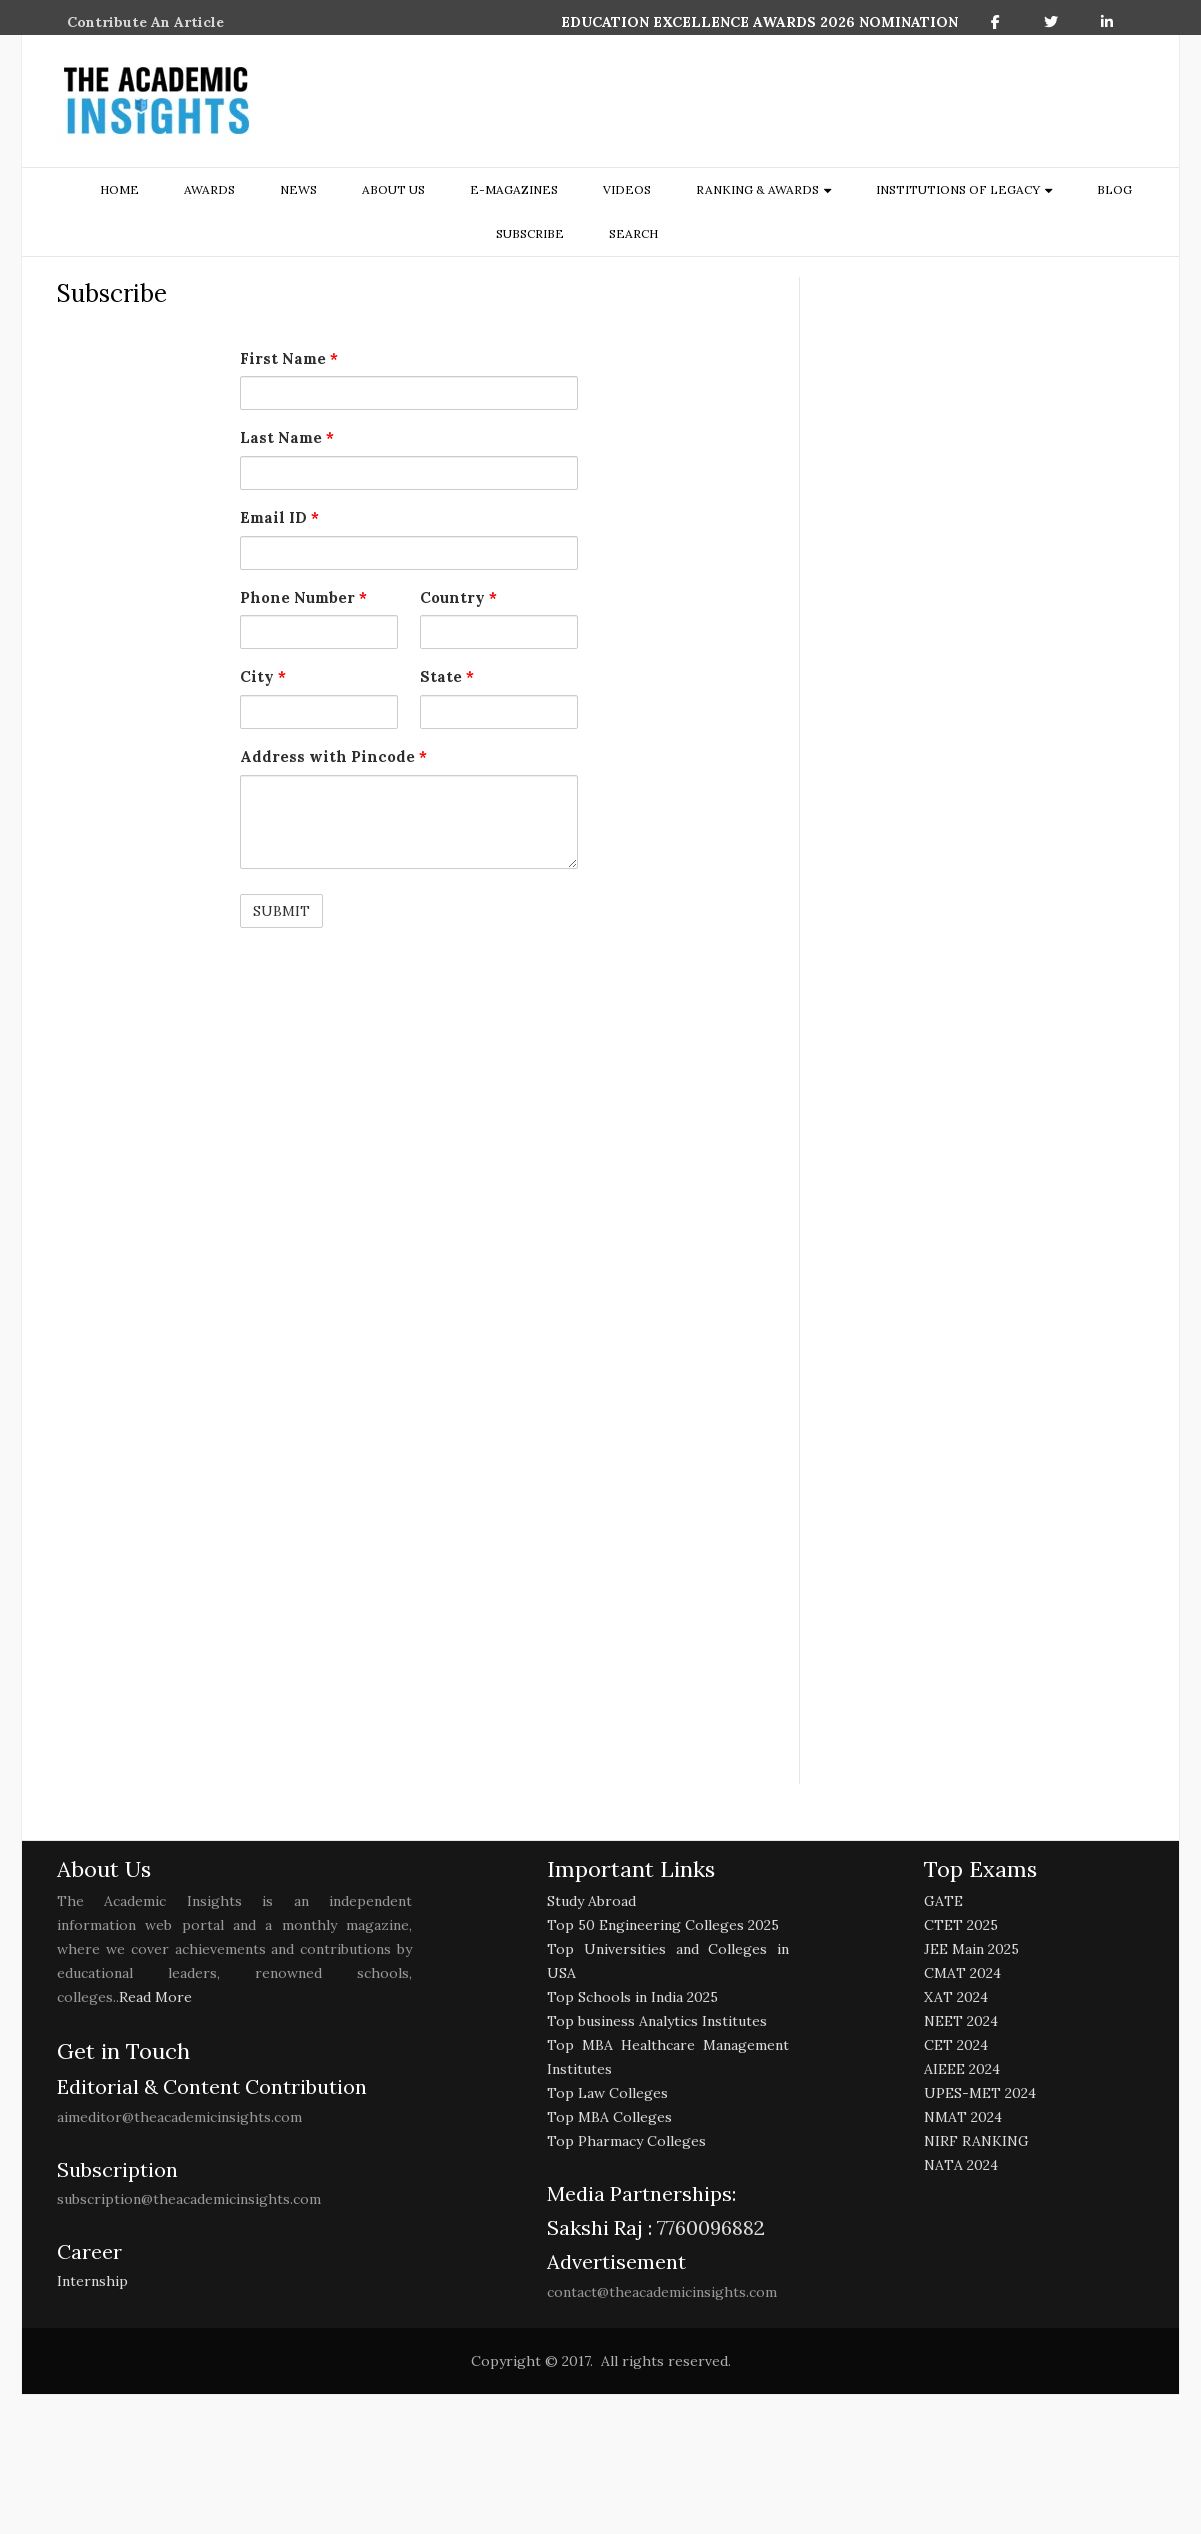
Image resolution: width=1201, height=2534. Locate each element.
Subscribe (530, 233)
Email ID (279, 517)
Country (458, 597)
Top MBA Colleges (609, 2117)
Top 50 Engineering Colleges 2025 (663, 1925)
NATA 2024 (961, 2165)
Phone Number (303, 597)
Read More (155, 1997)
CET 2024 (956, 2045)
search (633, 233)
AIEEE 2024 (962, 2069)
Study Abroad (591, 1901)
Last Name (287, 437)
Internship (92, 2281)
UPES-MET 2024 (980, 2093)
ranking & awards (757, 189)
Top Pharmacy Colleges (626, 2141)
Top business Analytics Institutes (657, 2021)
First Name (289, 358)
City (263, 676)
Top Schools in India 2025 (632, 1997)
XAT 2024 (956, 1997)
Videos (627, 189)
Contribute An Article (145, 22)
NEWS (298, 189)
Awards (209, 189)
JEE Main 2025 (971, 1949)
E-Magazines (514, 189)
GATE (943, 1901)
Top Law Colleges (607, 2093)
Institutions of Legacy (958, 189)
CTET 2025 (961, 1925)
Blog (1114, 189)
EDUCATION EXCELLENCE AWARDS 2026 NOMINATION (759, 22)
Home (119, 189)
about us (393, 189)
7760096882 (708, 2227)
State (447, 676)
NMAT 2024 (963, 2117)
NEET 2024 (961, 2021)
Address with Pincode (333, 756)
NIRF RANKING (976, 2141)
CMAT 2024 (962, 1973)
